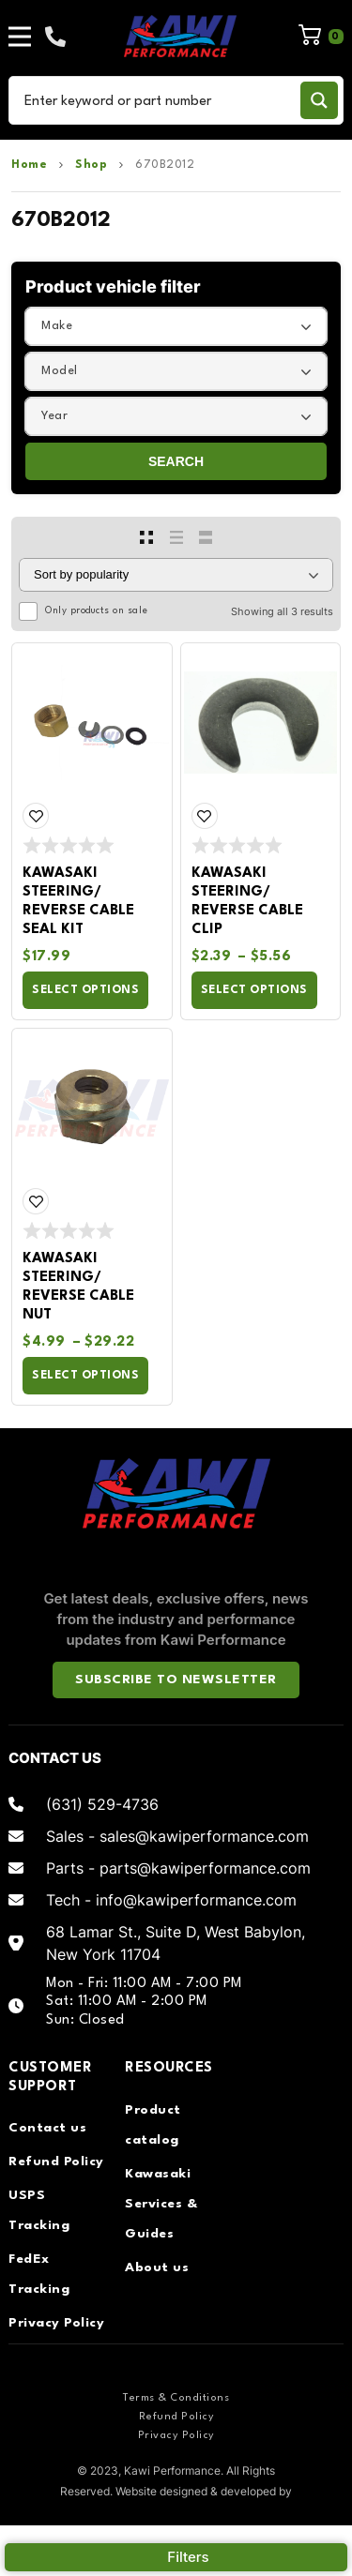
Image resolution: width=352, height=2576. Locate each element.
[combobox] (176, 326)
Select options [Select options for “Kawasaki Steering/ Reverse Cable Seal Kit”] (85, 990)
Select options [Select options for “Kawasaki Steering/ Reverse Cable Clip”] (254, 990)
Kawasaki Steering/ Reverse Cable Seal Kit (78, 901)
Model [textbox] (59, 371)
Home (29, 165)
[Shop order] (176, 575)
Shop (91, 165)
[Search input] (157, 100)
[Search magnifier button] (319, 100)
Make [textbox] (56, 326)
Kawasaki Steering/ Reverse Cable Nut (78, 1287)
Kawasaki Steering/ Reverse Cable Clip (247, 901)
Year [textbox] (54, 416)
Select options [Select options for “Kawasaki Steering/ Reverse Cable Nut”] (85, 1375)
